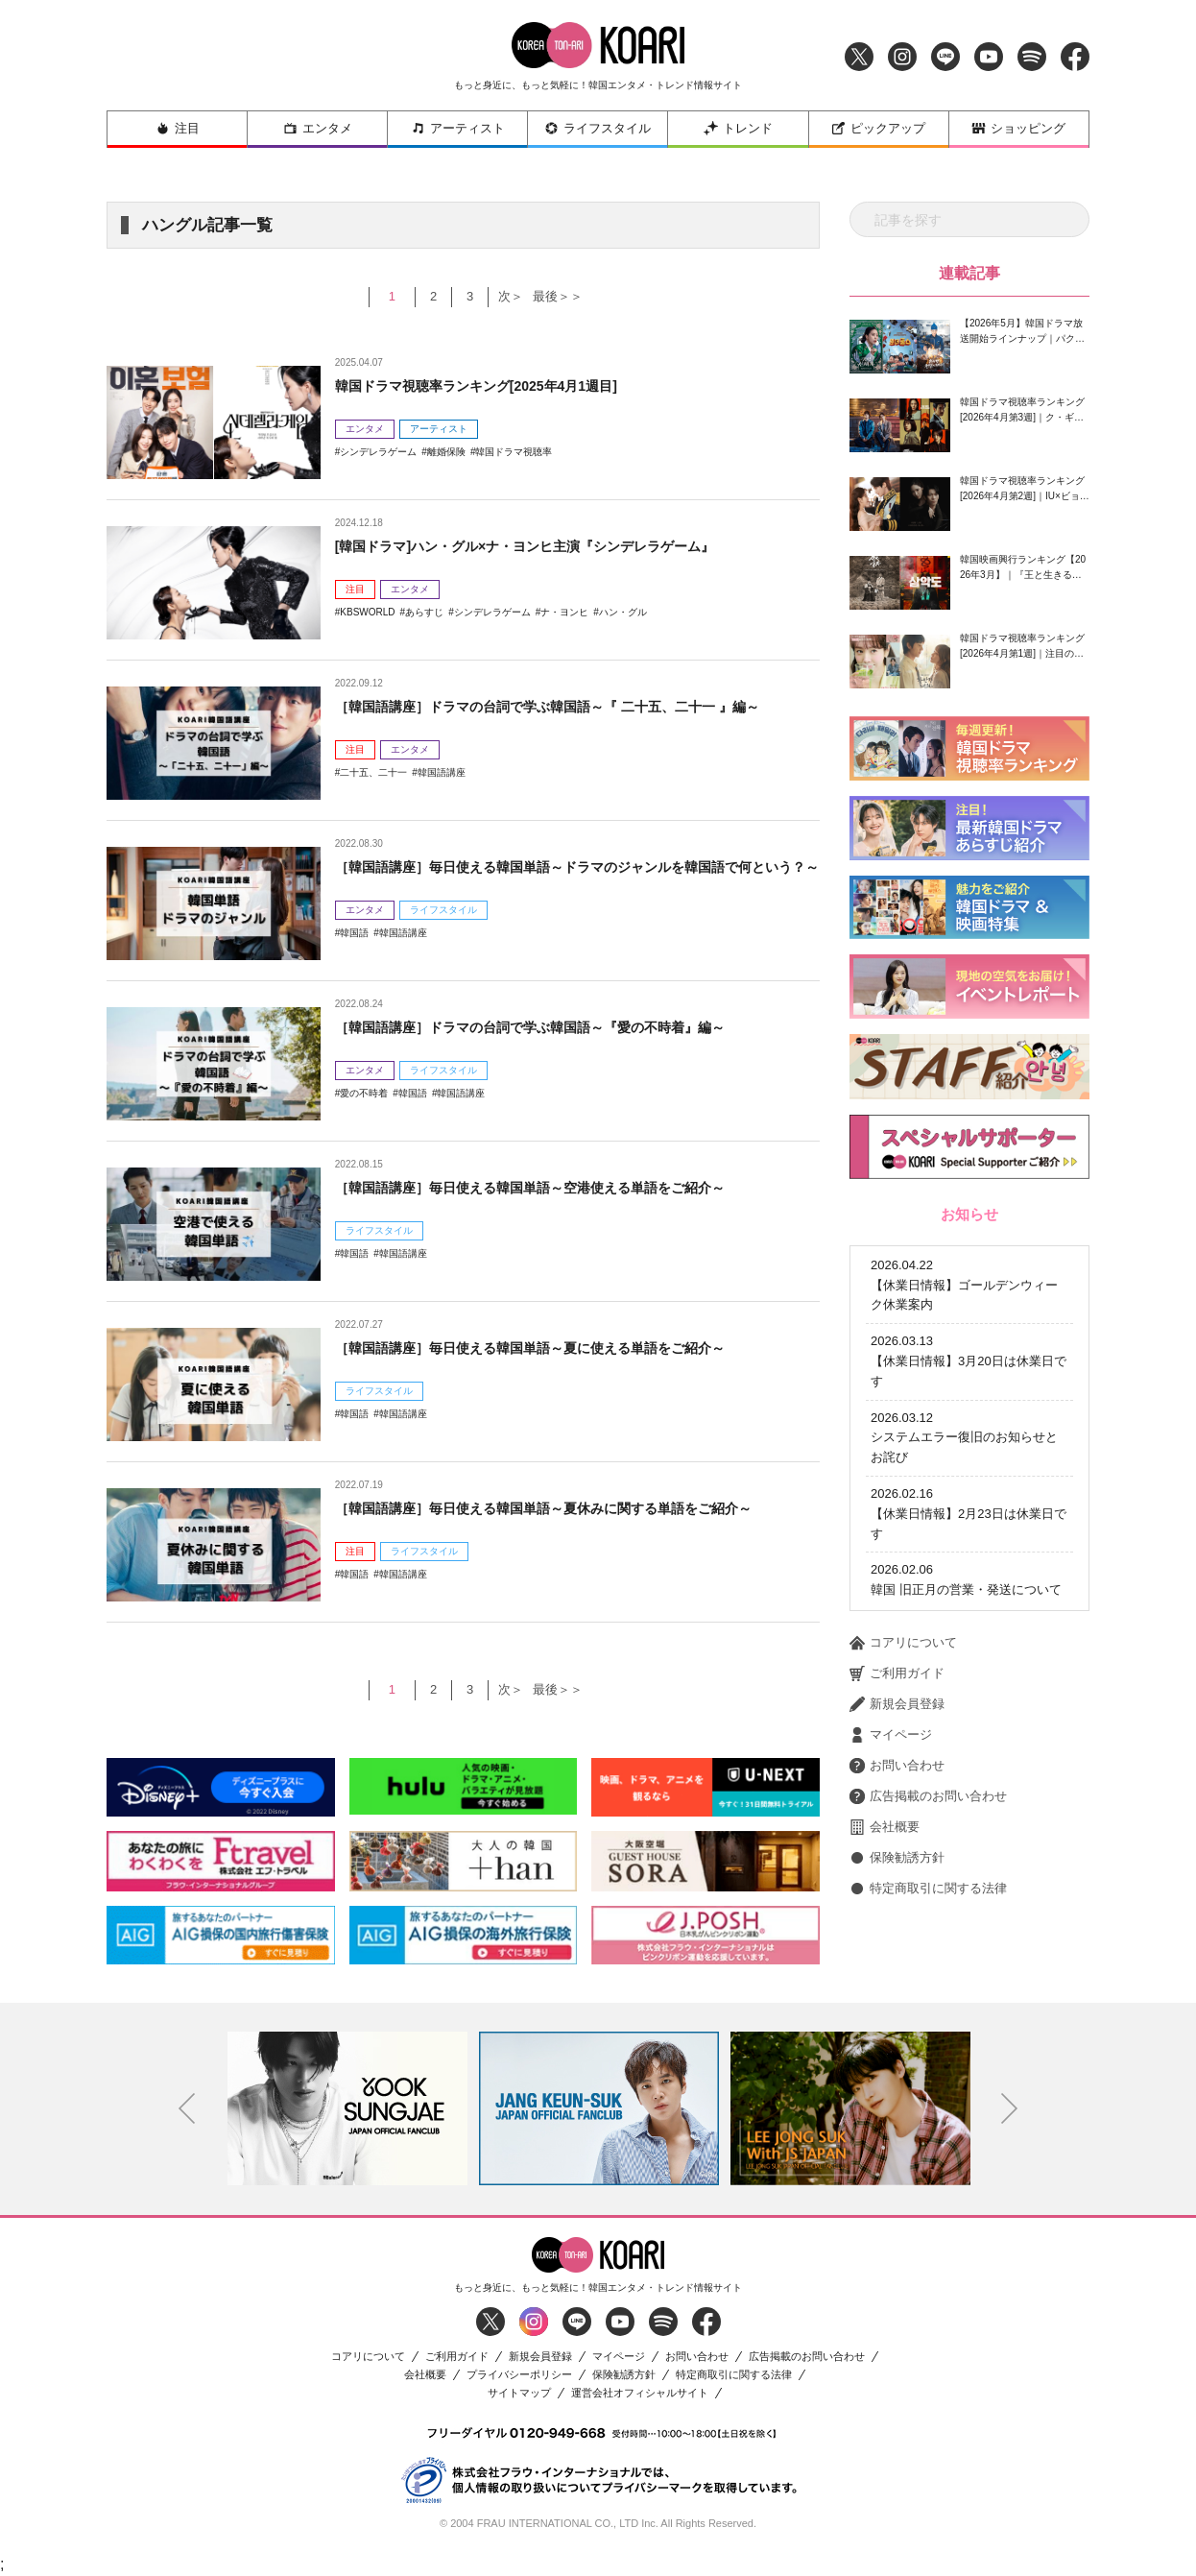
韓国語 (354, 957)
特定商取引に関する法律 (928, 1809)
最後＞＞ (564, 296)
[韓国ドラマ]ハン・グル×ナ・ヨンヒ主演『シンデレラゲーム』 (552, 546)
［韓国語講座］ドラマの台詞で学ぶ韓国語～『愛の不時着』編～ (557, 1027)
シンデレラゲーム (378, 451)
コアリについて (903, 1563)
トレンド (738, 128)
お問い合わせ (897, 1686)
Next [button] (1009, 2108)
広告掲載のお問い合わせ (928, 1716)
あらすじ (424, 612)
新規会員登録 (897, 1624)
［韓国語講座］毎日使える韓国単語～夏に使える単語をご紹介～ (557, 1347)
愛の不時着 (364, 1093)
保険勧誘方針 (897, 1778)
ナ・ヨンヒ (564, 612)
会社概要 (884, 1747)
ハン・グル (623, 612)
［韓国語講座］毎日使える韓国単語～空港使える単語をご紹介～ (557, 1187)
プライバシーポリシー (519, 2375)
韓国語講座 (442, 772)
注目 (177, 128)
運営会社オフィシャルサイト (639, 2393)
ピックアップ (878, 128)
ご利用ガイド (897, 1593)
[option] (347, 2108)
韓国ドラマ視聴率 (513, 451)
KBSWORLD (367, 612)
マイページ (890, 1655)
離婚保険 (446, 451)
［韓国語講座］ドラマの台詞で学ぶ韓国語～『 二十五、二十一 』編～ (577, 706)
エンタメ (317, 128)
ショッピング (1018, 128)
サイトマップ (519, 2393)
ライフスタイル (597, 128)
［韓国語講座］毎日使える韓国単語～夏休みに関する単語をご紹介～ (573, 1508)
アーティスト (458, 128)
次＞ (507, 296)
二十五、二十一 (373, 772)
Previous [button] (187, 2108)
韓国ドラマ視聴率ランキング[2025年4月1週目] (496, 385)
